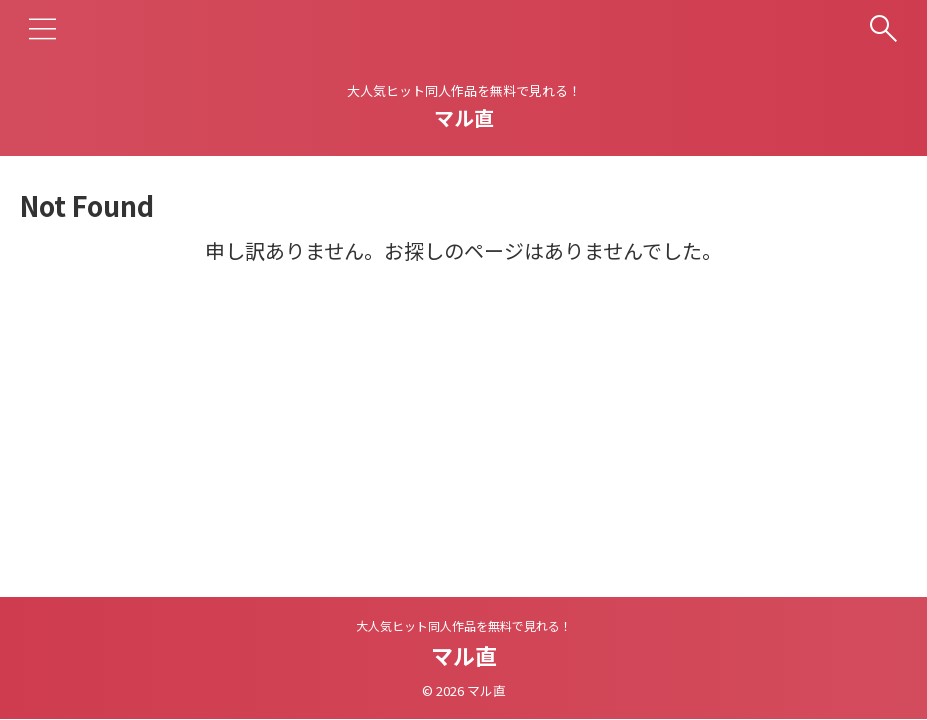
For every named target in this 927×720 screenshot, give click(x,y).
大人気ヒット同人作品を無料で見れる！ (464, 625)
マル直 (464, 117)
